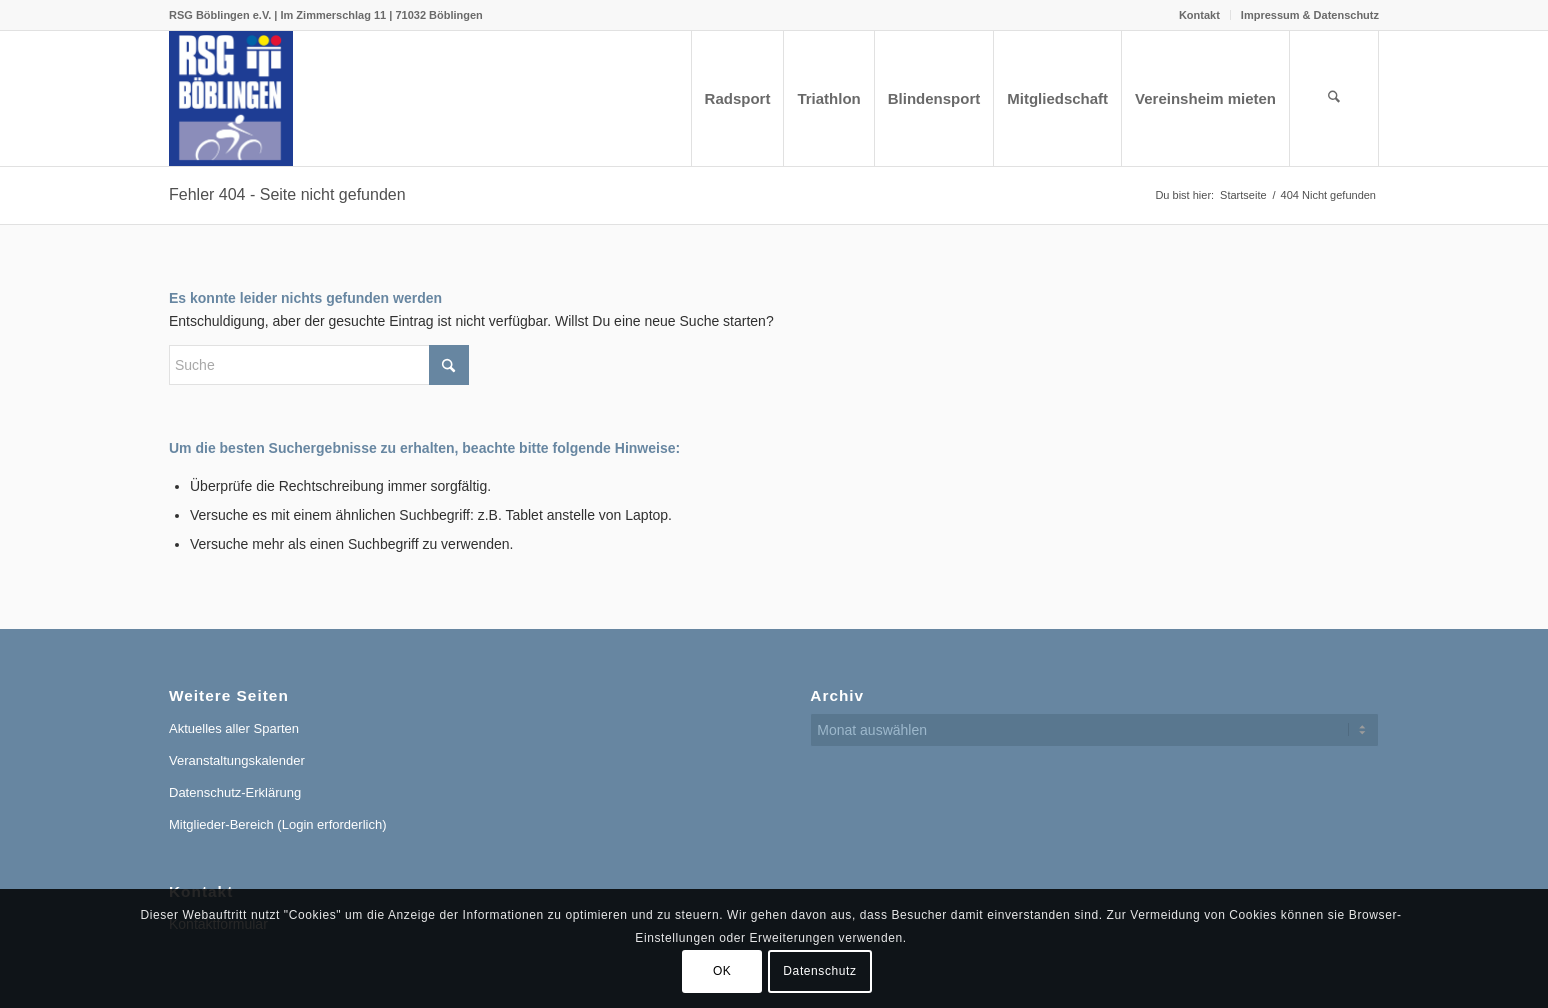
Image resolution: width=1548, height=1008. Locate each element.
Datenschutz (819, 971)
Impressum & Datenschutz (1310, 15)
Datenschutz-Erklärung (235, 792)
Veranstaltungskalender (237, 760)
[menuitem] (1200, 15)
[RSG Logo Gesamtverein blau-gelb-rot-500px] (231, 98)
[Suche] (1334, 98)
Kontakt (1199, 15)
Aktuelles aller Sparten (234, 728)
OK (722, 971)
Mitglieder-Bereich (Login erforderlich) (277, 824)
